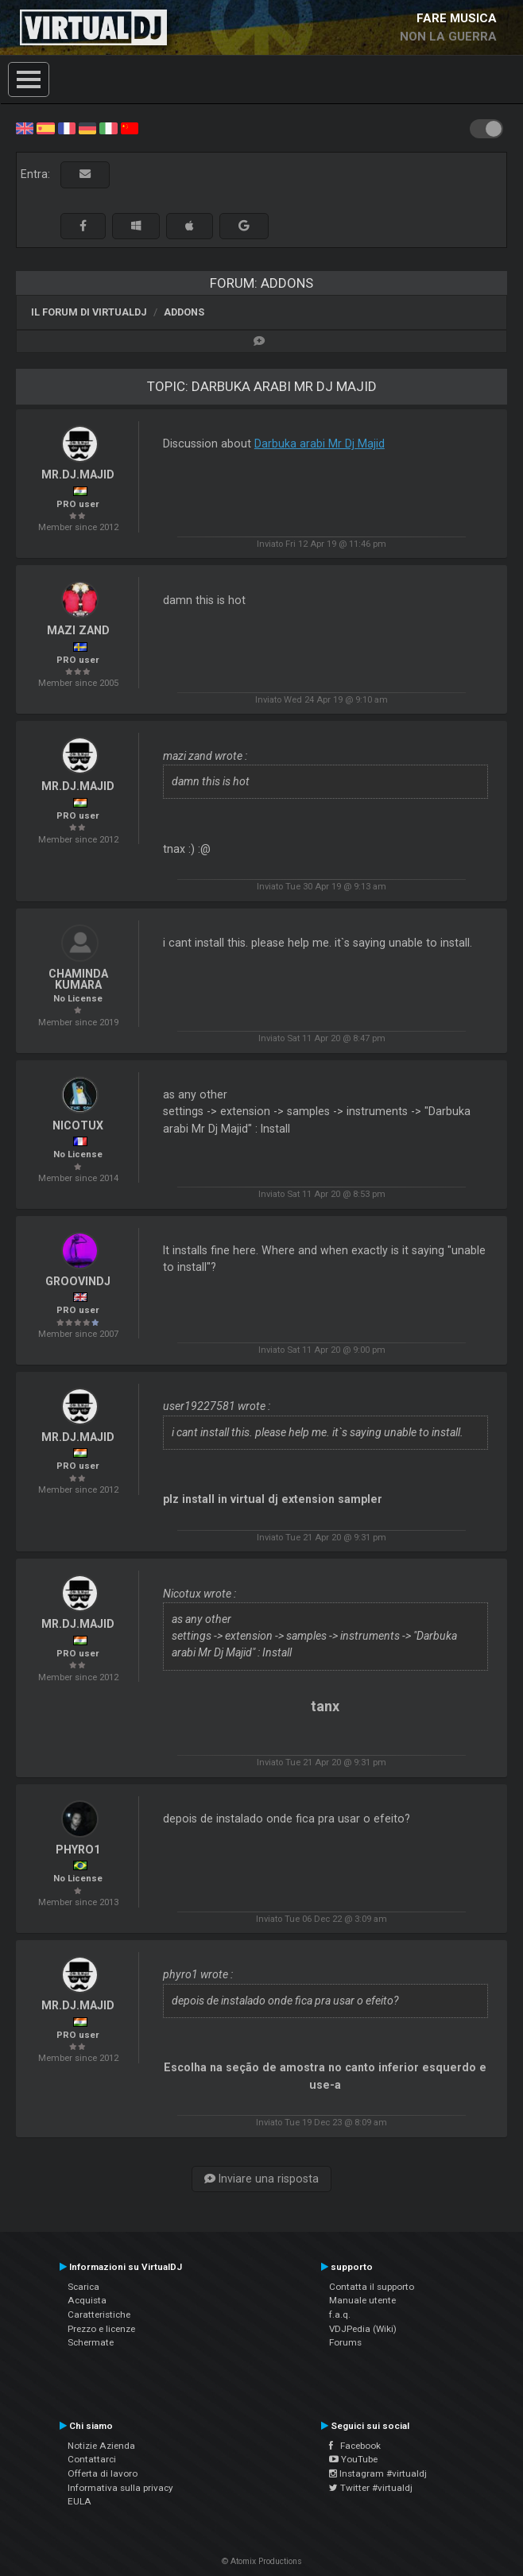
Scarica (83, 2286)
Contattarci (92, 2459)
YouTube (353, 2459)
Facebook (355, 2445)
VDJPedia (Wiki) (363, 2328)
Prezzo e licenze (101, 2328)
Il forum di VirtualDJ (89, 312)
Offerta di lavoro (103, 2473)
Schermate (91, 2342)
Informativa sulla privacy (120, 2487)
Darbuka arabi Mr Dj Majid (319, 443)
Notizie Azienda (101, 2445)
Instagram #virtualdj (378, 2473)
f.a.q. (340, 2314)
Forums (345, 2342)
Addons (184, 312)
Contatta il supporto (371, 2286)
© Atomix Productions (262, 2561)
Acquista (87, 2300)
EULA (79, 2501)
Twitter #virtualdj (371, 2487)
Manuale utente (362, 2300)
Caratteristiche (99, 2314)
